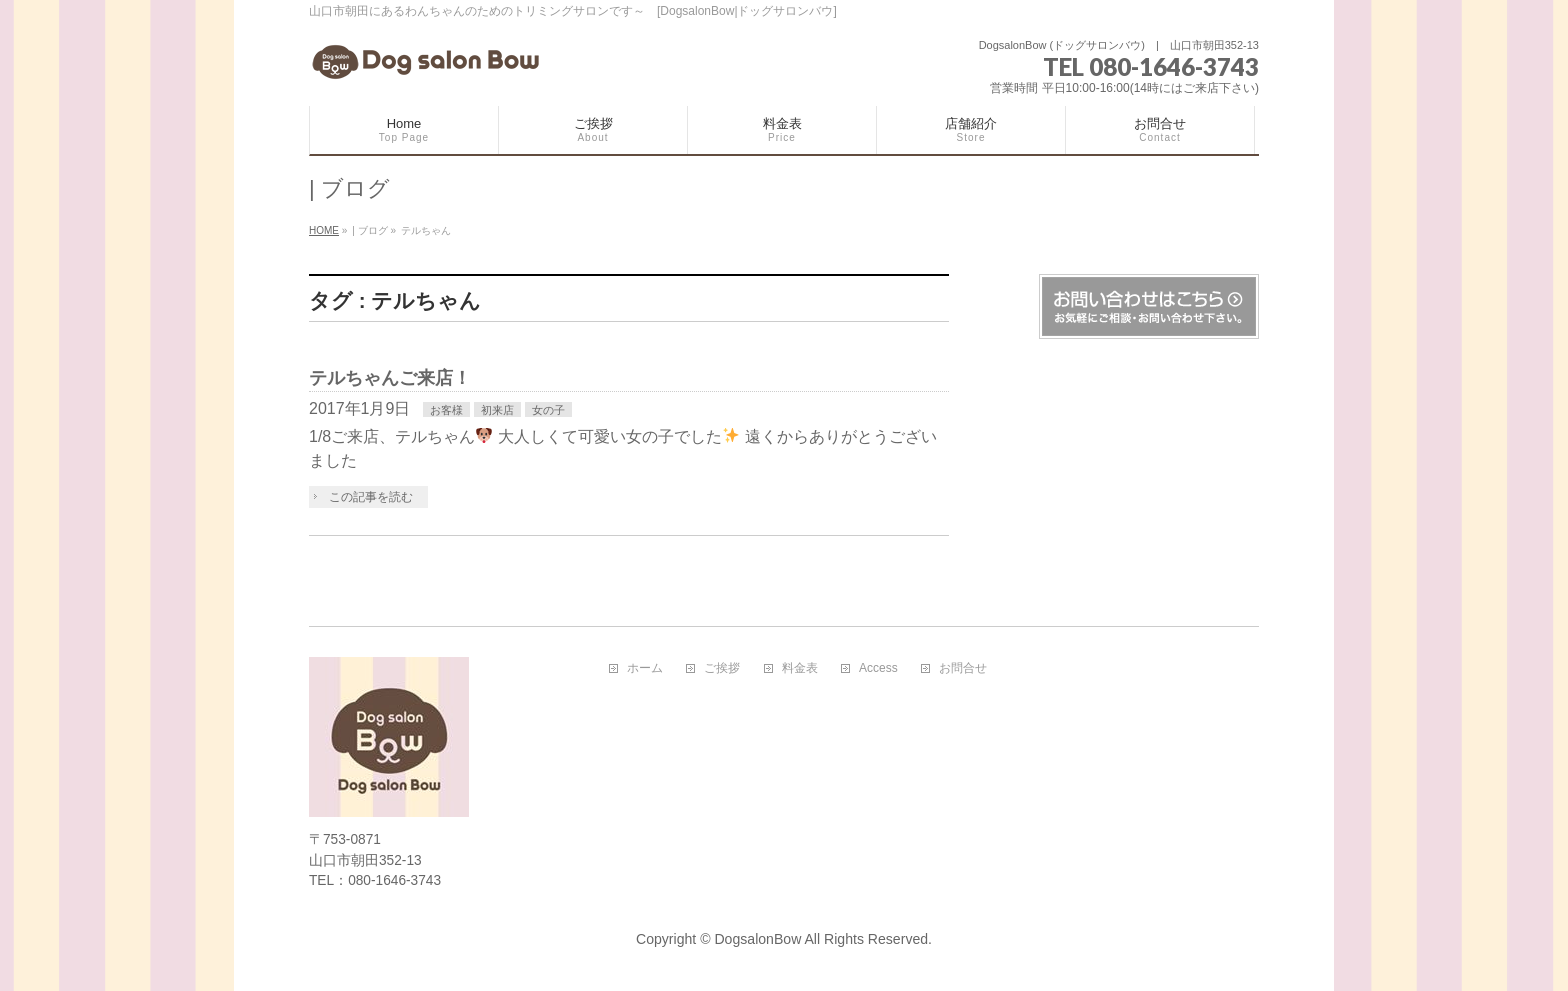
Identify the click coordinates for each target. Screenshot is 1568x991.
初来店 (497, 410)
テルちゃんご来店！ (390, 377)
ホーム (645, 668)
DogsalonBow (757, 939)
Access (878, 668)
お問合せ (963, 668)
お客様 (446, 410)
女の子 (548, 410)
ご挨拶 (722, 668)
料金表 (800, 668)
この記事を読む (371, 497)
